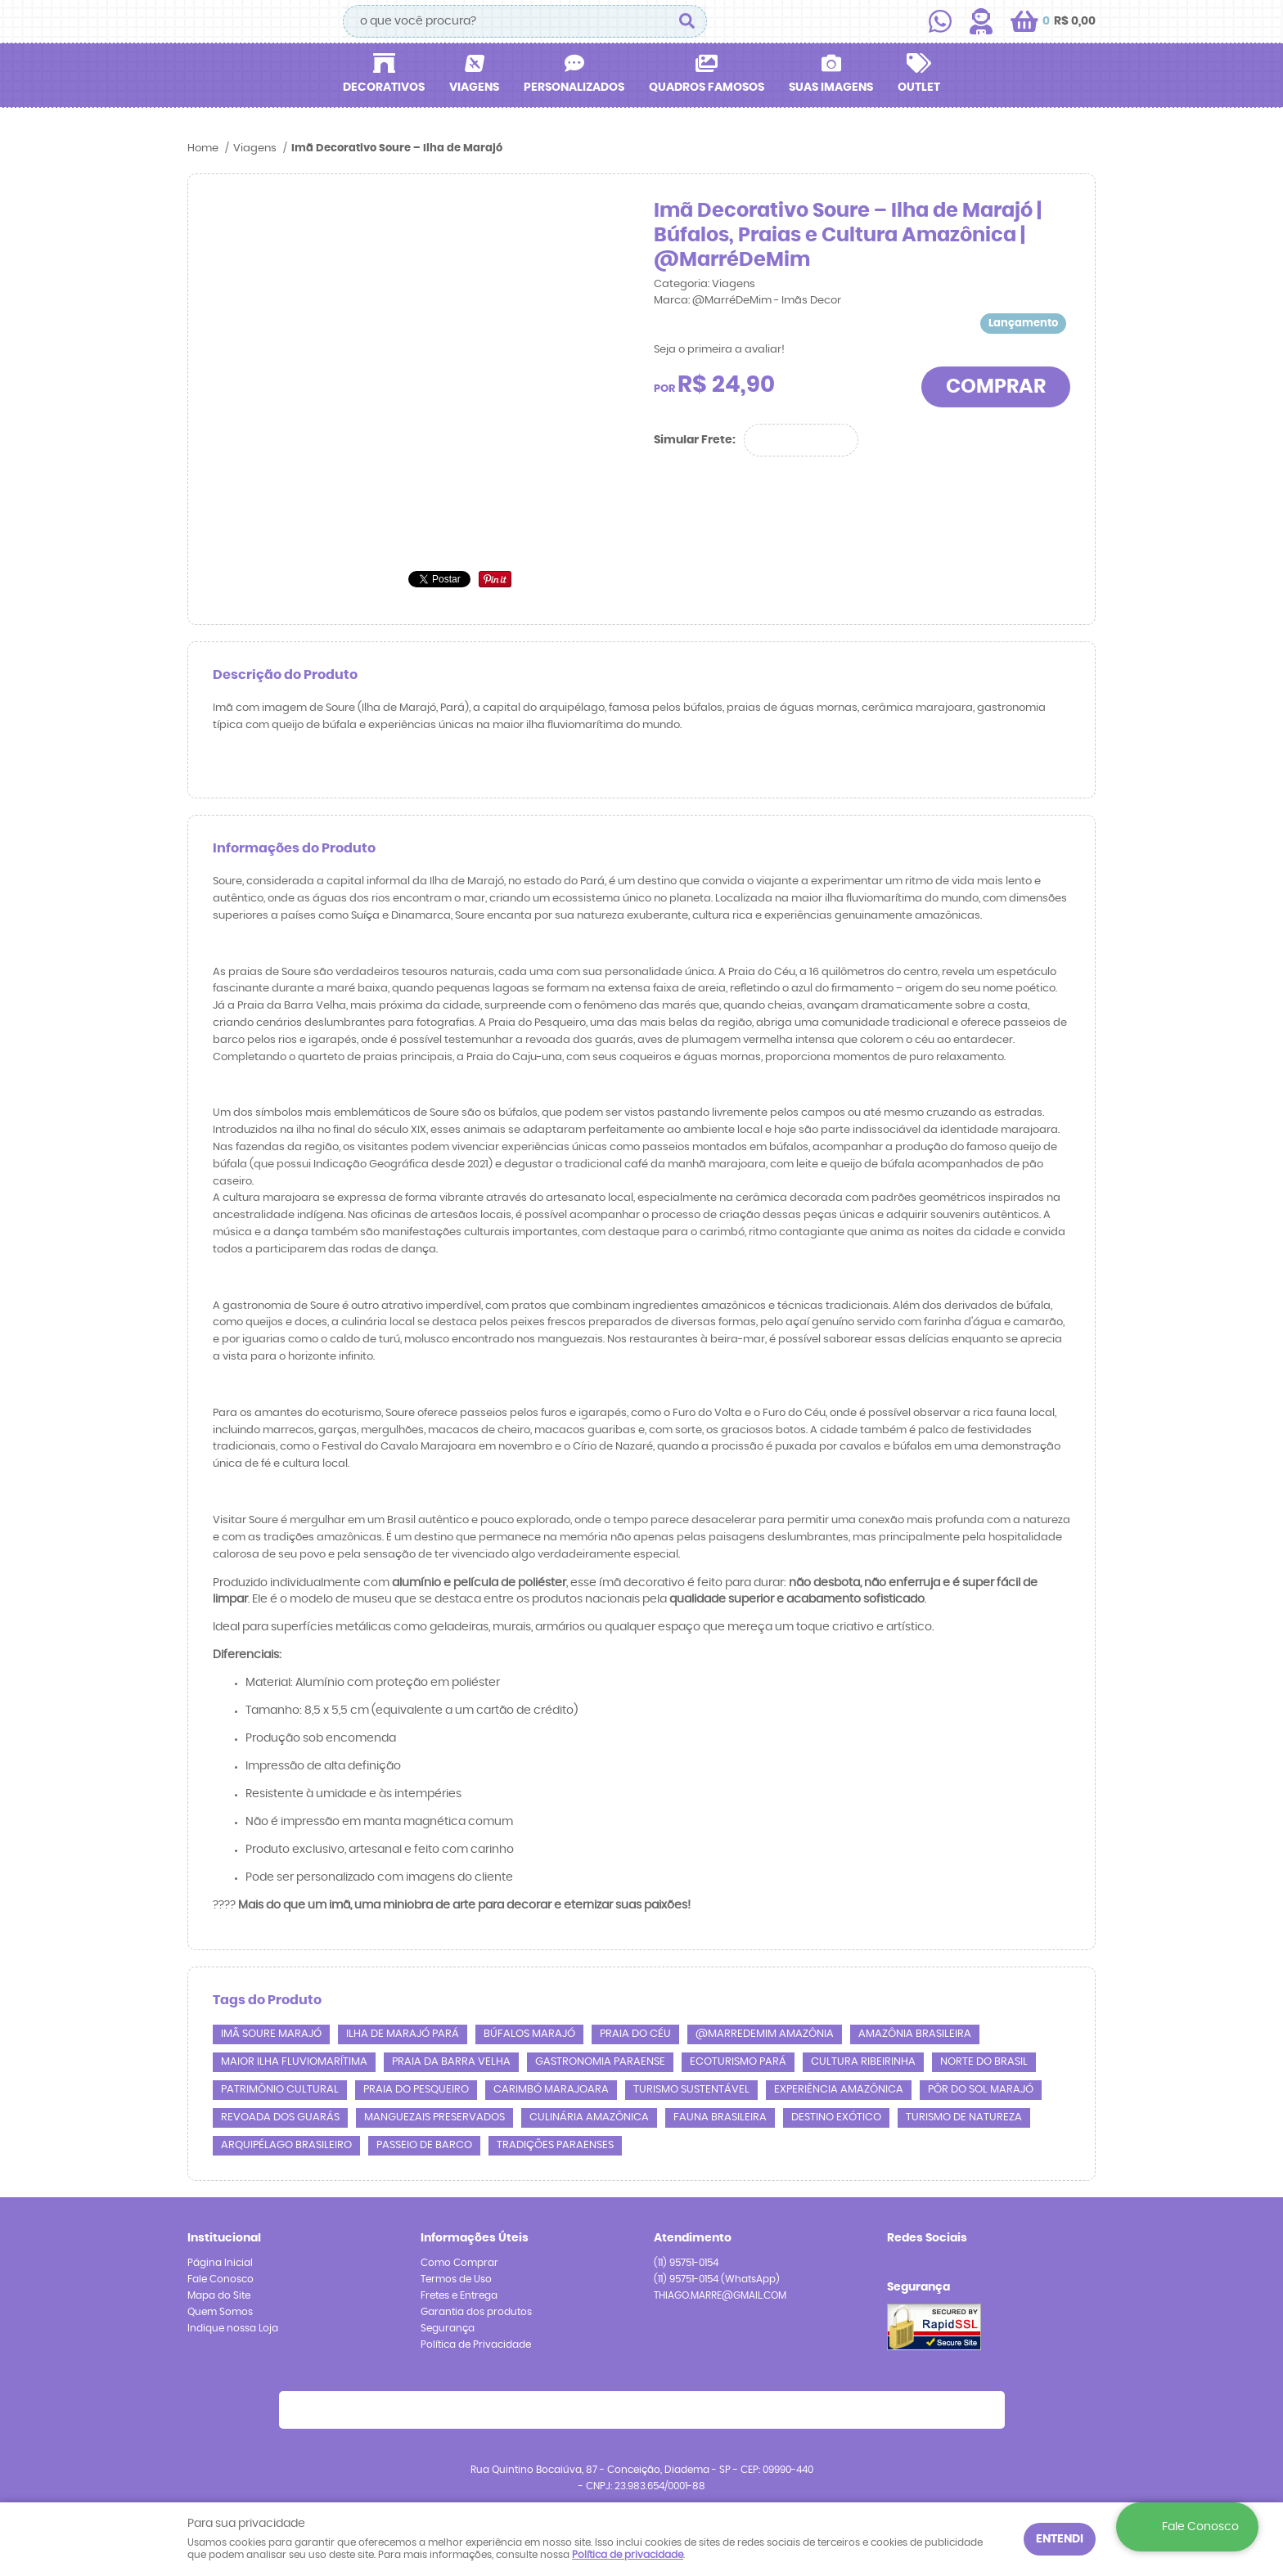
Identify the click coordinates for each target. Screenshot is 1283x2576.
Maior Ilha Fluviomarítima (294, 2062)
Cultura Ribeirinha (863, 2062)
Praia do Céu (635, 2034)
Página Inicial (220, 2263)
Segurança (448, 2328)
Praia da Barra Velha (451, 2062)
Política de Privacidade (476, 2344)
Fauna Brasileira (720, 2117)
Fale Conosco (220, 2279)
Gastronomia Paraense (600, 2062)
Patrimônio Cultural (280, 2089)
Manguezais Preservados (434, 2117)
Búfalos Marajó (529, 2034)
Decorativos (384, 87)
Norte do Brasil (984, 2062)
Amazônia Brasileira (914, 2034)
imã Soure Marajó (271, 2034)
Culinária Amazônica (589, 2117)
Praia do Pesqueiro (416, 2089)
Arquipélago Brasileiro (286, 2145)
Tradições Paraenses (555, 2145)
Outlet (919, 87)
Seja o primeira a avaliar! (719, 349)
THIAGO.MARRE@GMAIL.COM (720, 2295)
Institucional (224, 2238)
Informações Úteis (475, 2238)
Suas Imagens (831, 87)
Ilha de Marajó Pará (402, 2034)
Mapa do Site (218, 2295)
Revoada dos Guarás (280, 2117)
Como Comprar (459, 2263)
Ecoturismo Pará (738, 2062)
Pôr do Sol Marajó (980, 2089)
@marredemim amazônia (765, 2034)
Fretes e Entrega (459, 2295)
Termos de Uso (456, 2279)
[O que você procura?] (686, 21)
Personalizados (574, 87)
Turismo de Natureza (964, 2117)
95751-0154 (686, 2263)
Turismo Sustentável (691, 2089)
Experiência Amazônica (838, 2089)
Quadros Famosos (706, 87)
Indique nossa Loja (232, 2328)
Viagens (474, 87)
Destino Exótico (836, 2117)
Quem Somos (220, 2312)
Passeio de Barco (424, 2145)
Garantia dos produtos (476, 2312)
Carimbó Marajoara (551, 2089)
